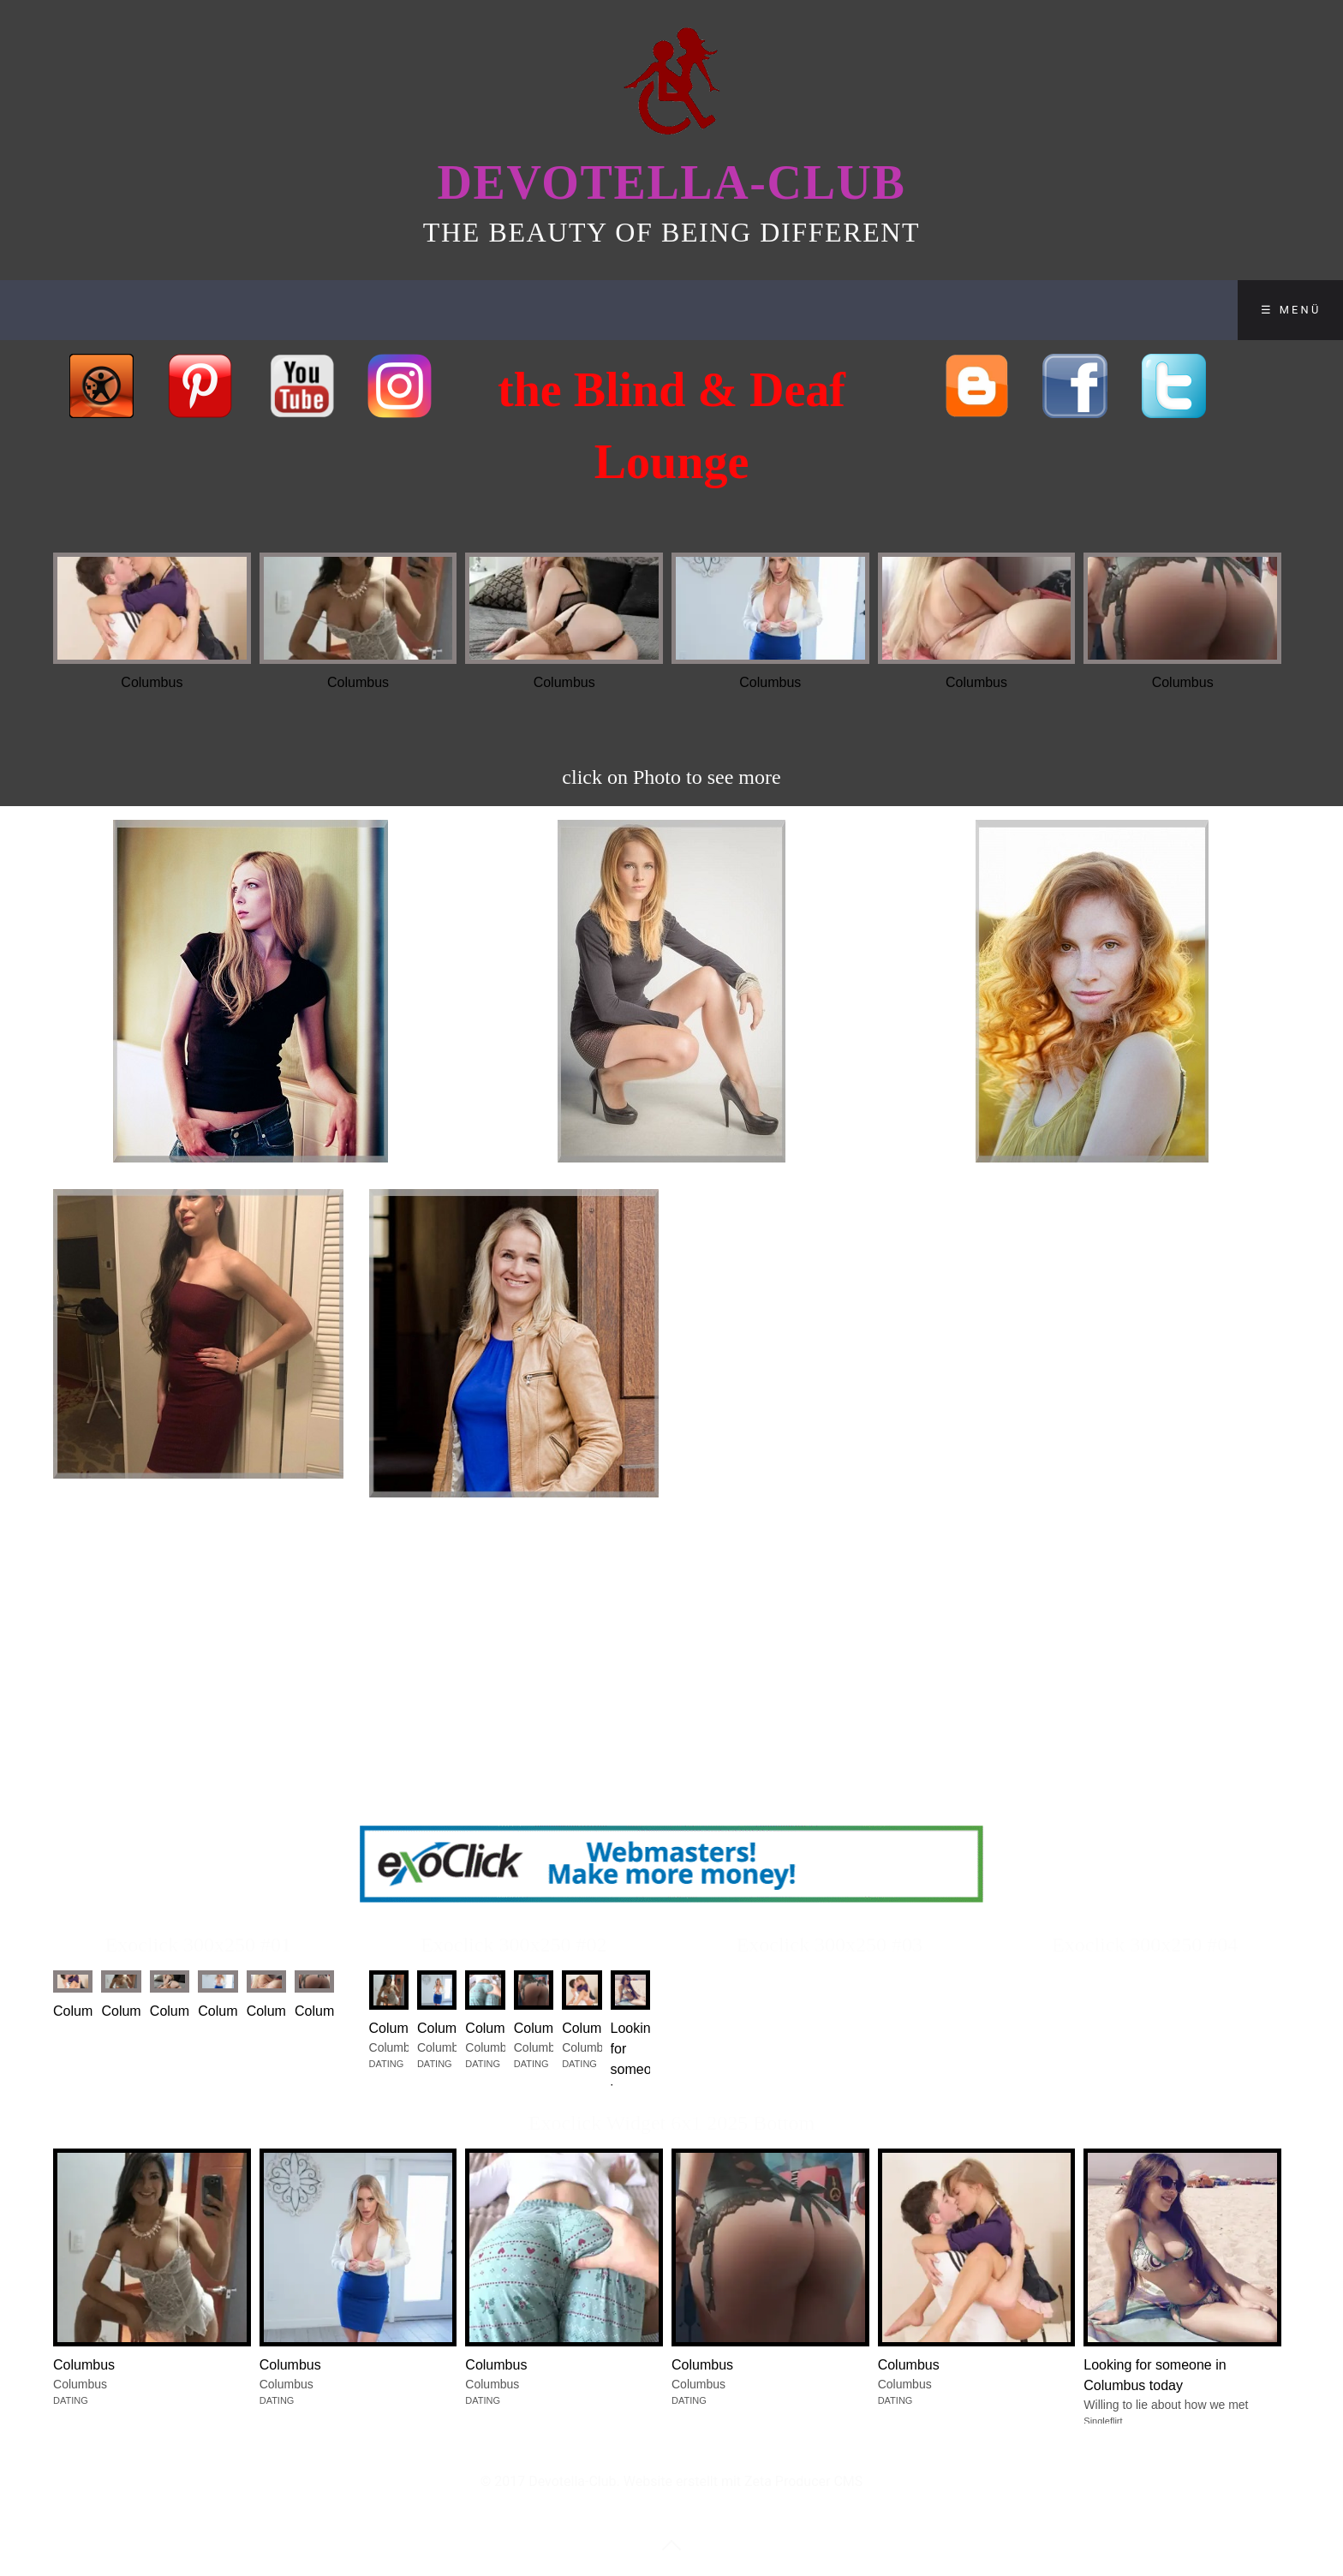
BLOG (466, 309)
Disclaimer (702, 309)
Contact (566, 309)
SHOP (381, 309)
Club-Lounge (265, 309)
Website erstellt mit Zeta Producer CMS (743, 2481)
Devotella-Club (671, 182)
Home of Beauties (96, 309)
